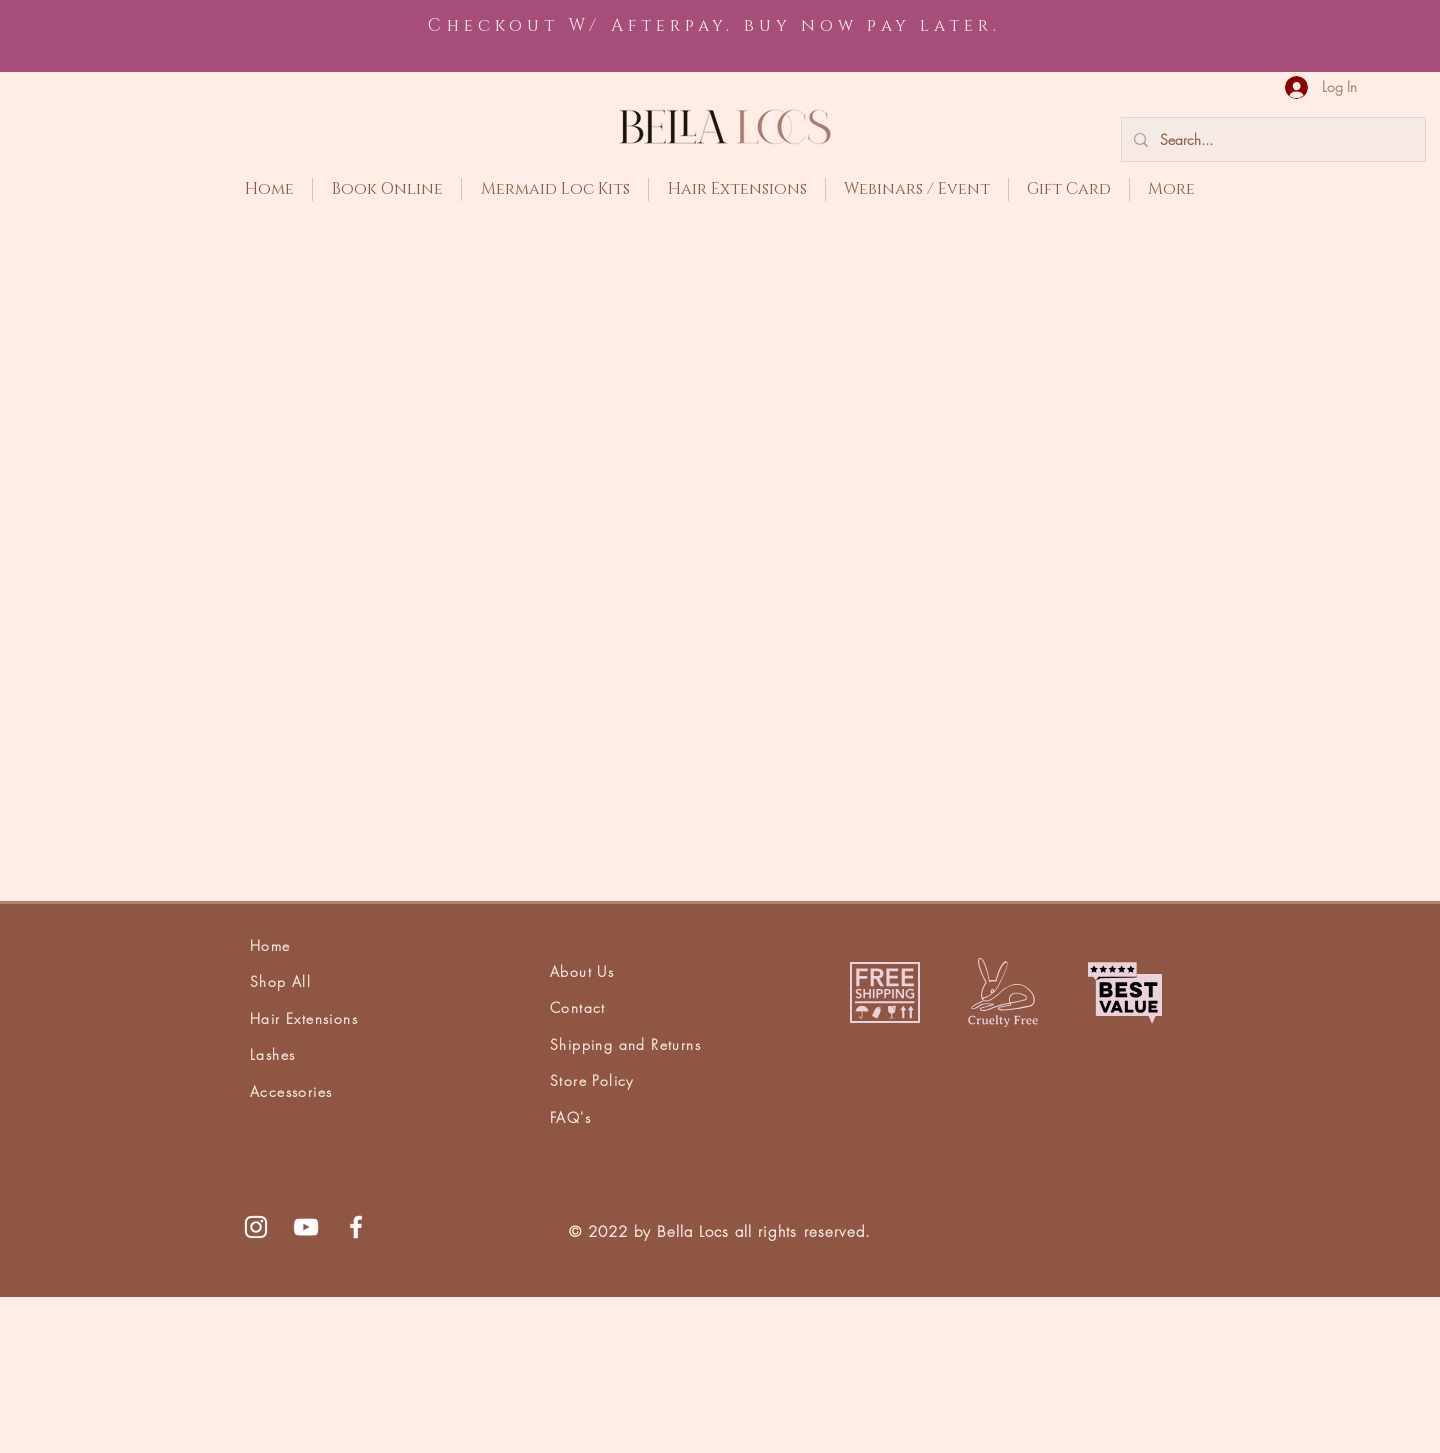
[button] (1391, 83)
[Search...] (1271, 139)
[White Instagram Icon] (256, 1383)
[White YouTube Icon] (306, 1383)
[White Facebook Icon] (356, 1383)
